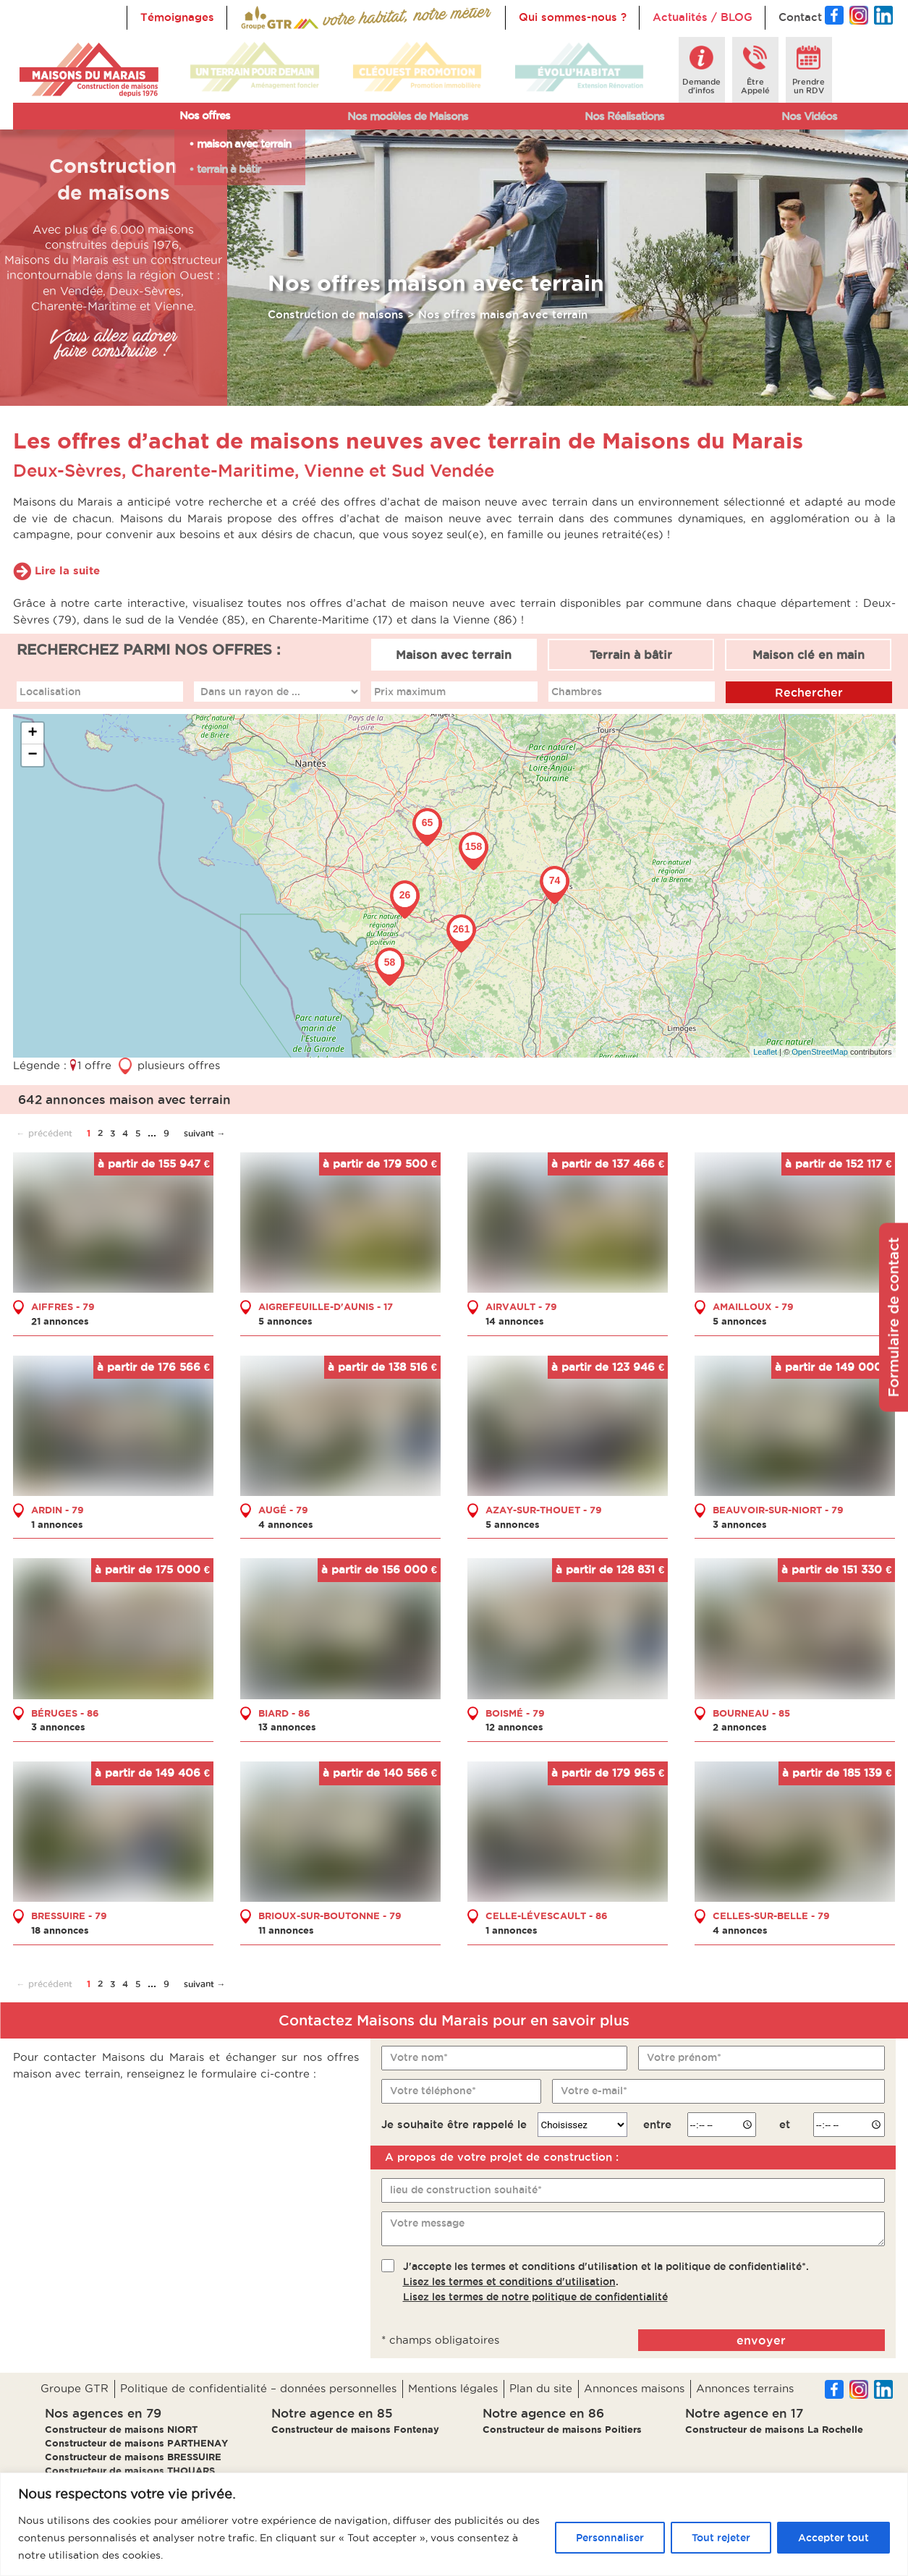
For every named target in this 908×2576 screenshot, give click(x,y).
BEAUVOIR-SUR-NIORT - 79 (778, 1510)
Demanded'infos (701, 86)
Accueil (260, 17)
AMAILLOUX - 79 (753, 1306)
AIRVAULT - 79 (521, 1306)
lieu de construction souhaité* (466, 2189)
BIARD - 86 (284, 1713)
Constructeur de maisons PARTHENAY (136, 2443)
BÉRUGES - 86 (65, 1713)
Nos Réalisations (624, 116)
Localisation (50, 691)
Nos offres (204, 115)
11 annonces (286, 1930)
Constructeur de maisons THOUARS (130, 2470)
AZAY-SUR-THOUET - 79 (543, 1510)
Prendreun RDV (808, 86)
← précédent (44, 1133)
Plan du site (540, 2388)
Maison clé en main (808, 654)
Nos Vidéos (809, 116)
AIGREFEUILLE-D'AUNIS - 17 (325, 1306)
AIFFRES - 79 (63, 1306)
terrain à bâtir (228, 169)
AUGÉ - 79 (283, 1510)
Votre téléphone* (433, 2090)
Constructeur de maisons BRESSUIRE (133, 2457)
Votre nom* (419, 2057)
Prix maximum (410, 691)
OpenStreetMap (820, 1051)
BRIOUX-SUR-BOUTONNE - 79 (330, 1915)
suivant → (205, 1133)
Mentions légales (453, 2388)
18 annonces (60, 1930)
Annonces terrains (745, 2388)
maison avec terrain (244, 143)
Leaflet (765, 1051)
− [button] (32, 755)
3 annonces (740, 1524)
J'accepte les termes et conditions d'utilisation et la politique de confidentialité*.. (606, 2282)
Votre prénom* (684, 2057)
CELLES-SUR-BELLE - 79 (771, 1915)
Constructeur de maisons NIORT (121, 2429)
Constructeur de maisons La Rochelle (774, 2429)
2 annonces (740, 1727)
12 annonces (514, 1727)
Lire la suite (67, 570)
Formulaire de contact (893, 1317)
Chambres (576, 691)
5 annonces (285, 1321)
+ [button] (32, 733)
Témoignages (177, 17)
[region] (454, 2524)
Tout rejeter (721, 2537)
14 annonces (514, 1321)
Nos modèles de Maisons (407, 116)
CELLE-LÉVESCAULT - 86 (546, 1915)
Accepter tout (833, 2537)
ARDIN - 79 (57, 1510)
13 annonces (287, 1727)
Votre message (427, 2223)
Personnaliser (610, 2537)
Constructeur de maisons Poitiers (562, 2429)
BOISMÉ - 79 (515, 1713)
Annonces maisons (634, 2388)
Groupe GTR (75, 2388)
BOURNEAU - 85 (751, 1713)
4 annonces (285, 1524)
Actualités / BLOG (702, 17)
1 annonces (57, 1524)
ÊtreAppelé (755, 86)
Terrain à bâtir (631, 654)
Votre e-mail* (594, 2090)
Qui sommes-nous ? (573, 17)
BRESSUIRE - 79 (69, 1915)
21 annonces (60, 1321)
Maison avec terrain (454, 654)
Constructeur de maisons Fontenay (355, 2429)
